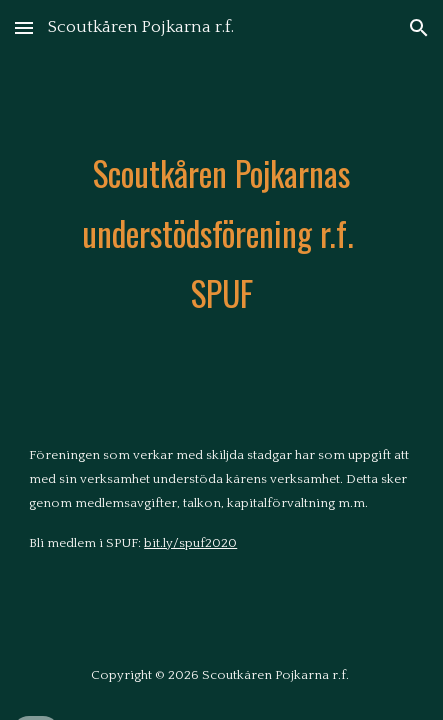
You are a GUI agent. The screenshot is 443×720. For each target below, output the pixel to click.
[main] (221, 234)
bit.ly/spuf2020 (190, 543)
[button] (24, 27)
